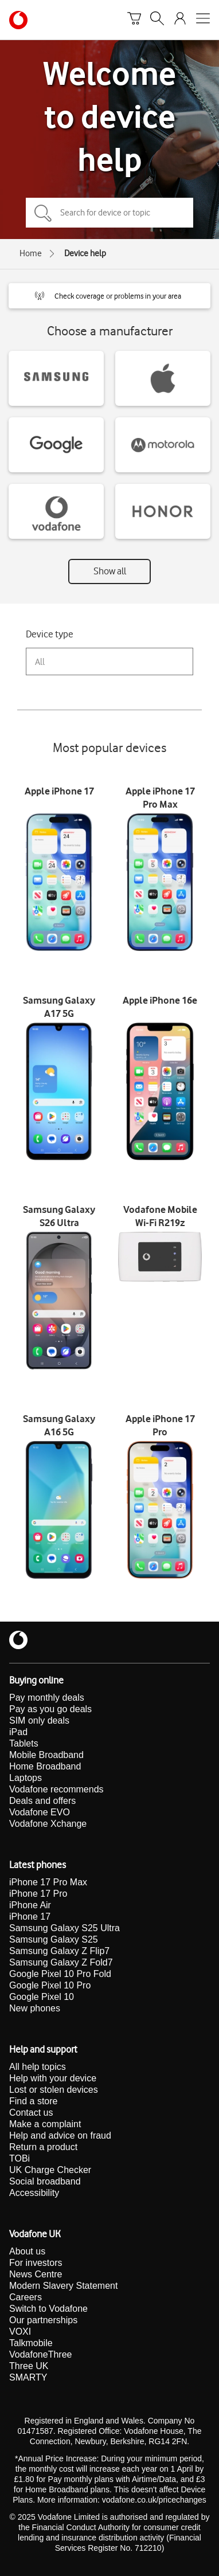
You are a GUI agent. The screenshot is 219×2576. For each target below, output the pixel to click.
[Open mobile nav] (203, 20)
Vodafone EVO (39, 1812)
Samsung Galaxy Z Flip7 (59, 1951)
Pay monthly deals (46, 1697)
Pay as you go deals (50, 1709)
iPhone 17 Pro (38, 1893)
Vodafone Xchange (48, 1824)
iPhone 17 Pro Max (48, 1882)
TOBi (19, 2158)
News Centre (35, 2274)
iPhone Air (30, 1905)
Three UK (28, 2366)
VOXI (20, 2331)
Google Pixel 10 (41, 1997)
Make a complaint (45, 2124)
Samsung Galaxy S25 (53, 1939)
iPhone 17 (29, 1916)
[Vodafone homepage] (18, 20)
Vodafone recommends (56, 1789)
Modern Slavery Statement (63, 2286)
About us (27, 2251)
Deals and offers (42, 1801)
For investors (35, 2263)
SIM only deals (39, 1720)
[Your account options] (180, 20)
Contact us (31, 2112)
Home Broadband (45, 1766)
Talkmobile (31, 2343)
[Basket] (134, 20)
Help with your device (52, 2078)
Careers (25, 2297)
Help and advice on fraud (60, 2135)
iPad (18, 1732)
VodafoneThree (40, 2354)
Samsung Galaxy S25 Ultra (64, 1928)
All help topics (37, 2067)
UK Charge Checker (50, 2170)
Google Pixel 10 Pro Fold (60, 1974)
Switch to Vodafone (48, 2308)
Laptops (25, 1778)
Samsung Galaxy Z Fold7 (61, 1962)
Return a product (43, 2147)
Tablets (23, 1743)
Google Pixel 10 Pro (50, 1985)
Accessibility (34, 2193)
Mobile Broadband (46, 1755)
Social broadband (45, 2181)
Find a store (33, 2101)
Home (30, 253)
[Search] (157, 20)
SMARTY (28, 2377)
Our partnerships (43, 2320)
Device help (85, 253)
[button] (109, 295)
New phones (34, 2008)
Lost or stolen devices (53, 2090)
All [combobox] (40, 661)
